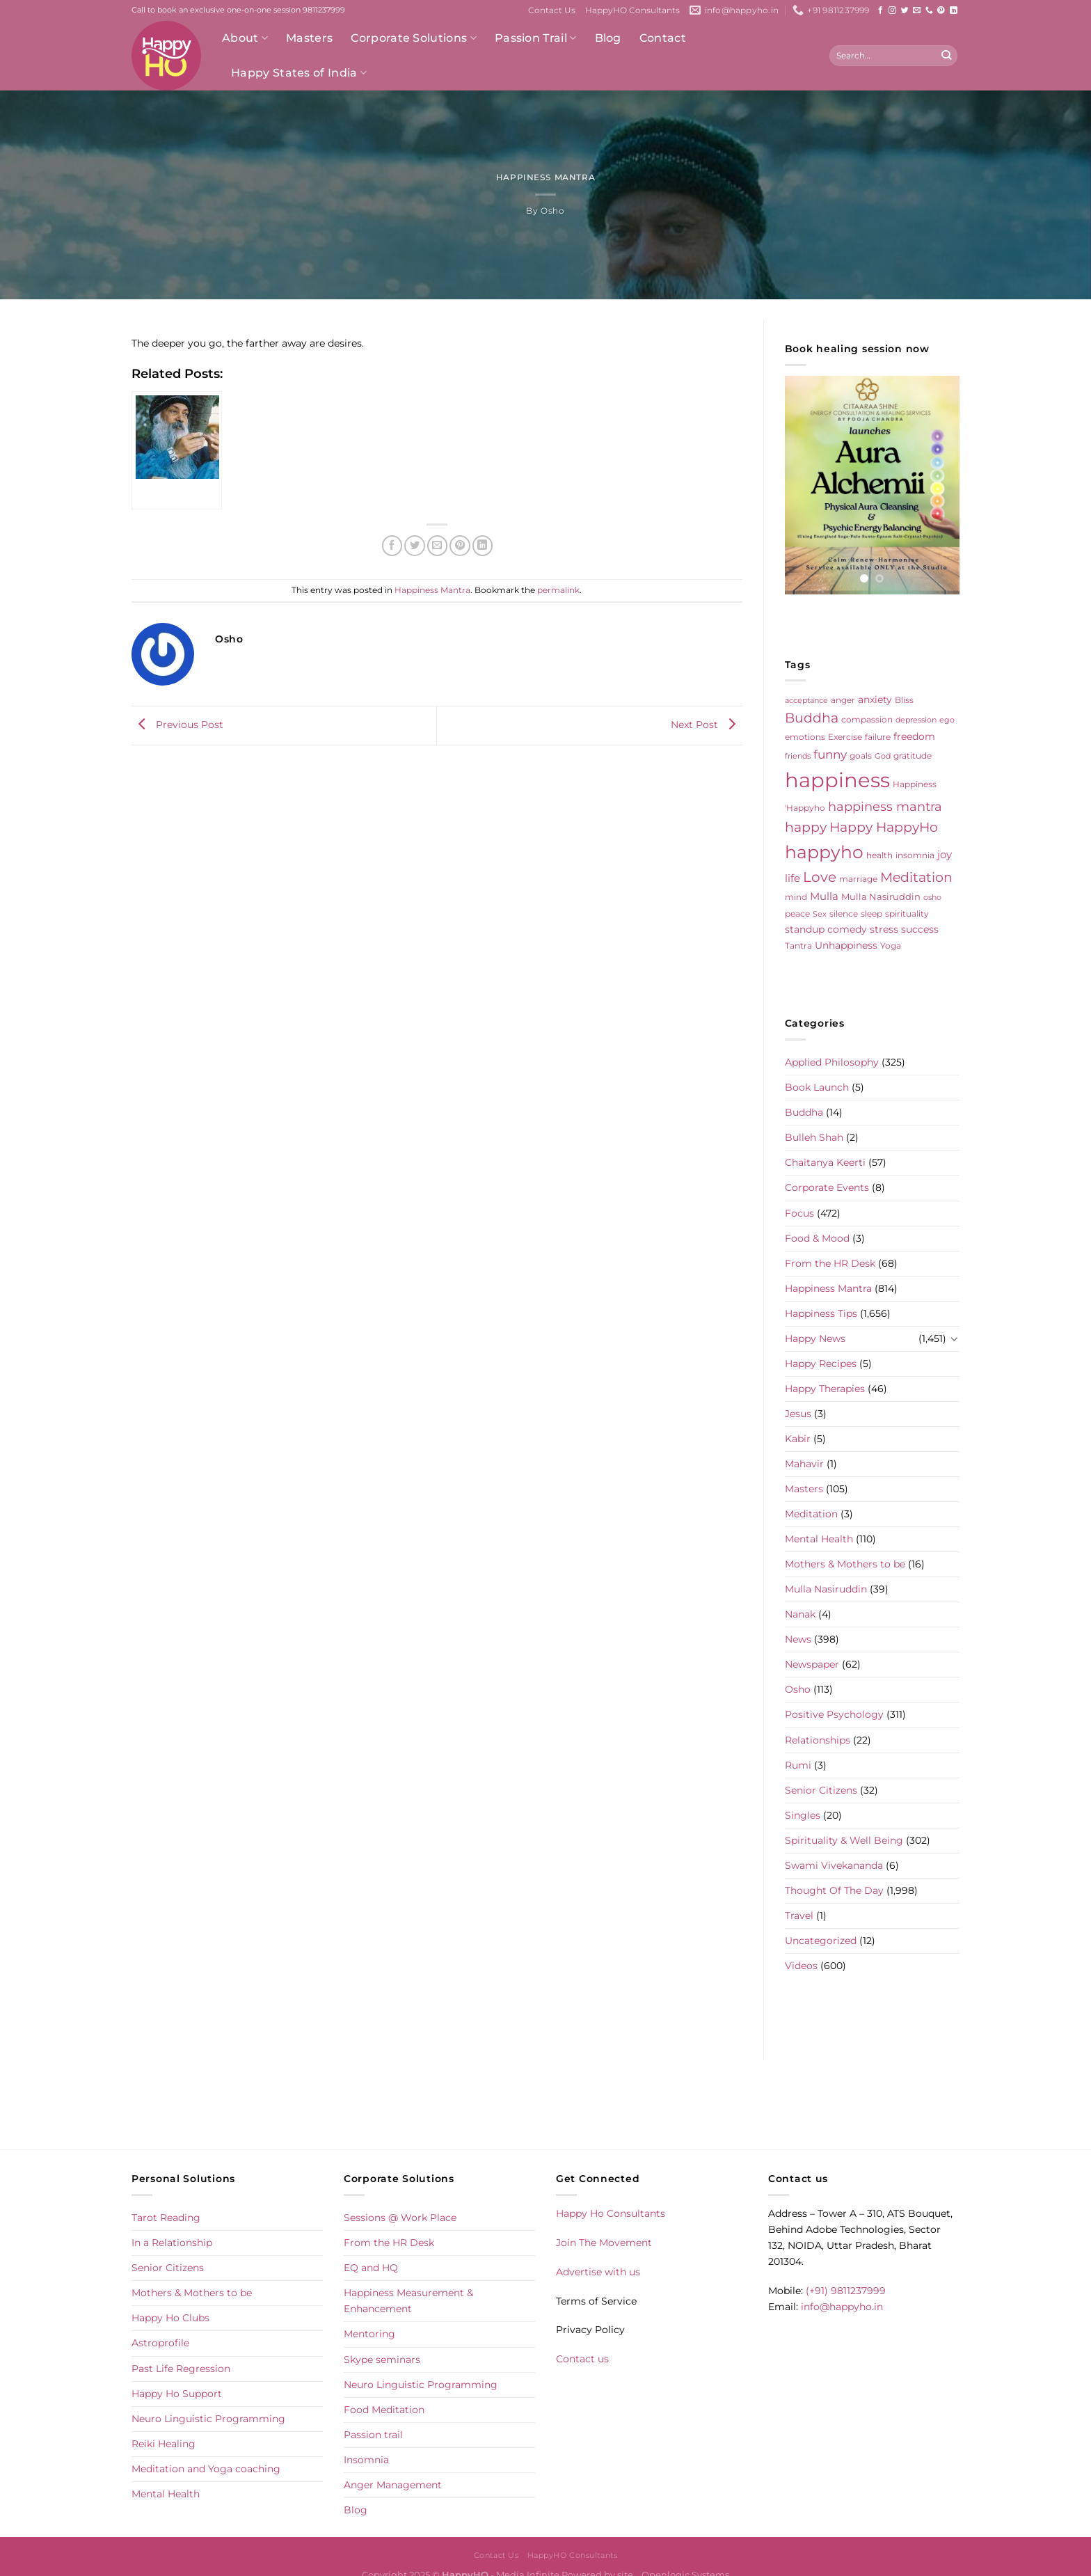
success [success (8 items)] (920, 929)
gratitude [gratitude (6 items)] (912, 755)
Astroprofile (160, 2343)
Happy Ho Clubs (170, 2318)
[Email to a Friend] (437, 545)
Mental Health (819, 1539)
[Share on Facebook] (392, 545)
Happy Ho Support (177, 2393)
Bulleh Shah (814, 1137)
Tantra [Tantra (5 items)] (798, 946)
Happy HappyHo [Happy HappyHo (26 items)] (883, 827)
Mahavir (804, 1463)
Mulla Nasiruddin (826, 1589)
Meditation (811, 1514)
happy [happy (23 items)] (806, 827)
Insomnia (366, 2459)
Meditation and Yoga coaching (206, 2469)
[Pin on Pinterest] (459, 545)
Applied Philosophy (832, 1062)
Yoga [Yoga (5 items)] (890, 946)
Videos (801, 1965)
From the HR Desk (830, 1263)
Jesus (798, 1413)
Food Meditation (384, 2409)
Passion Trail (536, 38)
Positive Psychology (834, 1714)
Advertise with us (598, 2272)
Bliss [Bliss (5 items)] (904, 700)
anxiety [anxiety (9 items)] (875, 699)
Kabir (798, 1438)
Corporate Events (827, 1187)
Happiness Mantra (545, 177)
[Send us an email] (917, 10)
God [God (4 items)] (883, 756)
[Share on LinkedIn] (482, 545)
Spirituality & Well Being (844, 1840)
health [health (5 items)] (879, 855)
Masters (309, 38)
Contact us (582, 2359)
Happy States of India (299, 73)
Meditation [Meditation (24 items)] (916, 877)
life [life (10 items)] (792, 878)
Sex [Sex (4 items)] (820, 914)
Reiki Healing (164, 2443)
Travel (799, 1915)
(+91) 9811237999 (846, 2290)
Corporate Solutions (414, 38)
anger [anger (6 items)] (843, 700)
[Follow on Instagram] (892, 10)
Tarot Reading (166, 2217)
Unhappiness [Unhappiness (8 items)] (846, 945)
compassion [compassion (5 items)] (867, 720)
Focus (799, 1213)
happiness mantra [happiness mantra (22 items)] (885, 806)
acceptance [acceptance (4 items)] (806, 700)
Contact (662, 38)
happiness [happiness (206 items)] (837, 780)
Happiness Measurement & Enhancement (408, 2300)
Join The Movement (604, 2242)
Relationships (817, 1740)
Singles (802, 1815)
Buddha (804, 1112)
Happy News (815, 1338)
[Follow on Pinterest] (941, 10)
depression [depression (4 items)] (916, 720)
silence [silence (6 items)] (843, 913)
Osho (552, 211)
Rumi (798, 1765)
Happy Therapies (825, 1388)
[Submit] (946, 55)
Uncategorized (821, 1940)
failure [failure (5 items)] (878, 737)
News (798, 1639)
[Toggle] (954, 1338)
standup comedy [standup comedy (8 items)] (826, 929)
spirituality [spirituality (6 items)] (907, 913)
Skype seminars (382, 2359)
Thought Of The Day (834, 1890)
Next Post (706, 724)
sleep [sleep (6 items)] (871, 913)
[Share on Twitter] (414, 545)
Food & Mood (817, 1238)
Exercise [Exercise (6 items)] (845, 737)
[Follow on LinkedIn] (953, 10)
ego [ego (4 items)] (947, 720)
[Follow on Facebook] (880, 10)
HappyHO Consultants (632, 10)
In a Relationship (172, 2242)
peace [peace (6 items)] (797, 913)
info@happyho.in (842, 2306)
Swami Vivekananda (834, 1865)
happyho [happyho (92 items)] (824, 851)
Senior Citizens (821, 1790)
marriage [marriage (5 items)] (858, 879)
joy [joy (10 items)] (944, 854)
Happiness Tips (821, 1313)
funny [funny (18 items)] (830, 754)
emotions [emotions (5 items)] (805, 737)
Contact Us (551, 10)
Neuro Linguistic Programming (208, 2418)
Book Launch (817, 1087)
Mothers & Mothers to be (845, 1564)
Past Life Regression (181, 2368)
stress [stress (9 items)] (884, 929)
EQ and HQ (371, 2267)
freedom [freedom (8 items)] (914, 736)
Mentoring (369, 2334)
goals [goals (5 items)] (861, 756)
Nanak (800, 1614)
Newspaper (812, 1664)
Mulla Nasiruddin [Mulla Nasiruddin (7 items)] (881, 896)
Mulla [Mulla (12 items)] (824, 896)
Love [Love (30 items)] (819, 877)
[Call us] (929, 10)
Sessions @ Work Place (400, 2217)
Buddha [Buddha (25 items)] (811, 718)
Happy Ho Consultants (610, 2213)
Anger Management (393, 2485)
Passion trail (373, 2434)
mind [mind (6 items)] (796, 897)
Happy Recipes (821, 1363)
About (245, 38)
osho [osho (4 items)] (932, 897)
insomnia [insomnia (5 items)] (914, 855)
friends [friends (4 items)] (798, 756)
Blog (608, 38)
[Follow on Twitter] (905, 10)
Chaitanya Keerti (825, 1162)
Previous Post (177, 724)
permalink (558, 590)
